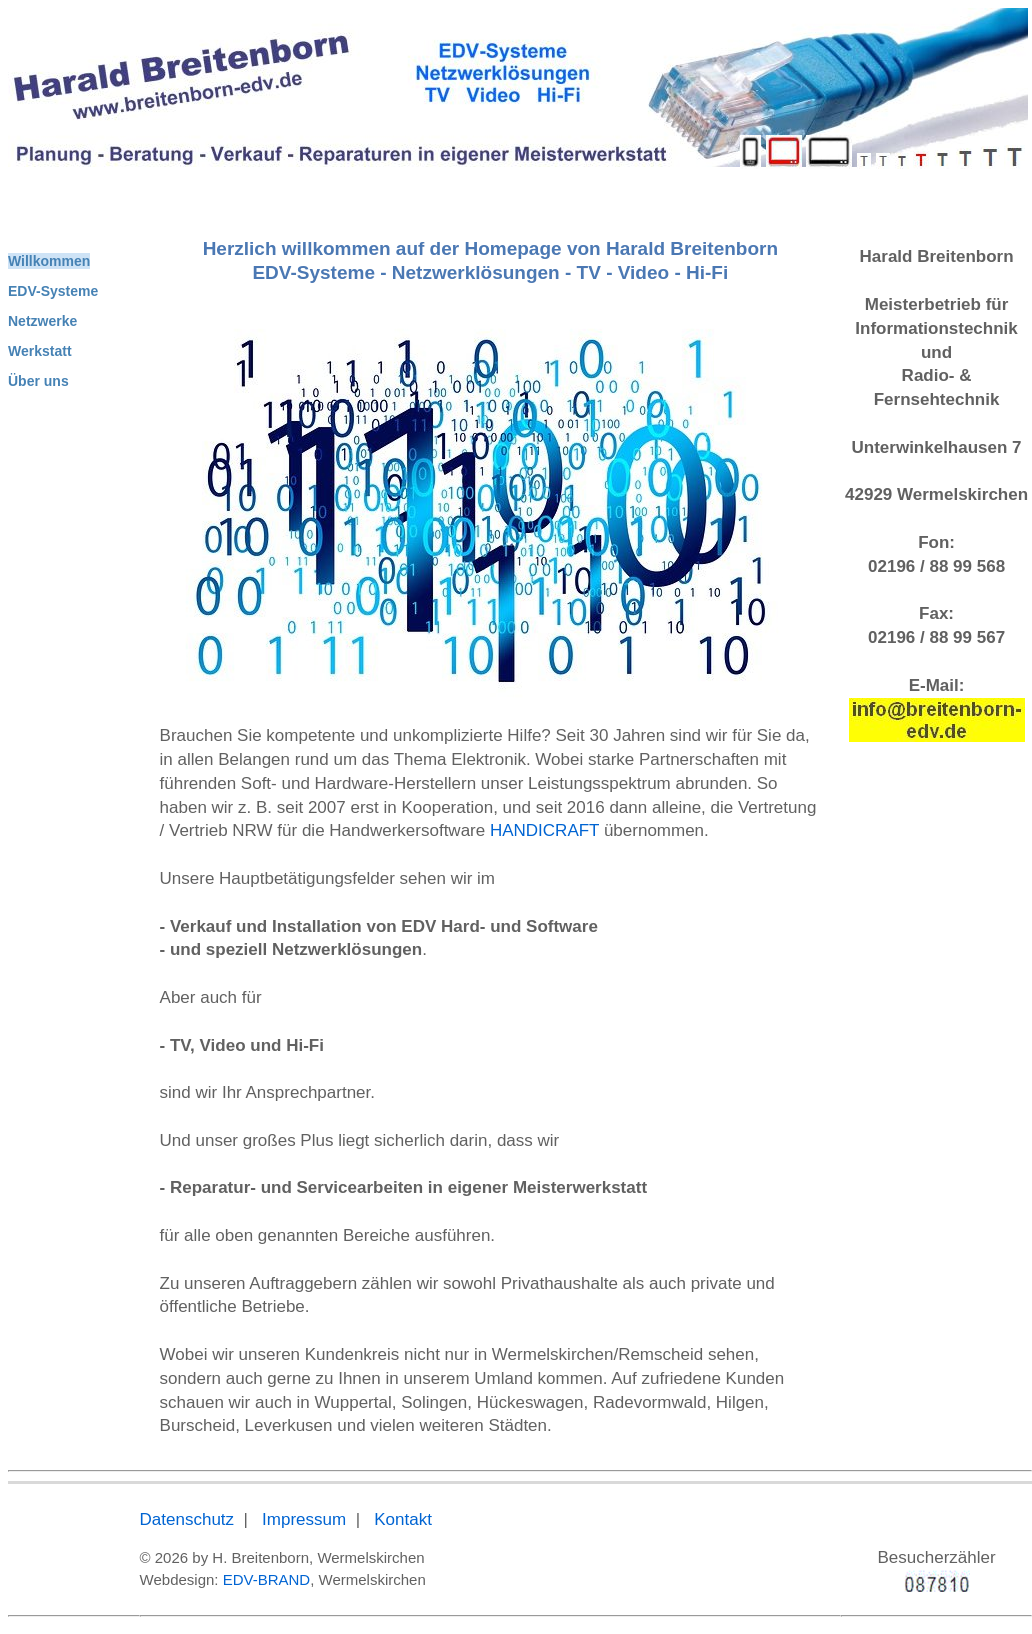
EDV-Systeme (53, 291)
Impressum (304, 1519)
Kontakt (403, 1519)
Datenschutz (187, 1519)
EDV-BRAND (267, 1579)
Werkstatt (40, 351)
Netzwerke (42, 321)
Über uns (38, 381)
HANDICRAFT (544, 830)
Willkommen (49, 261)
